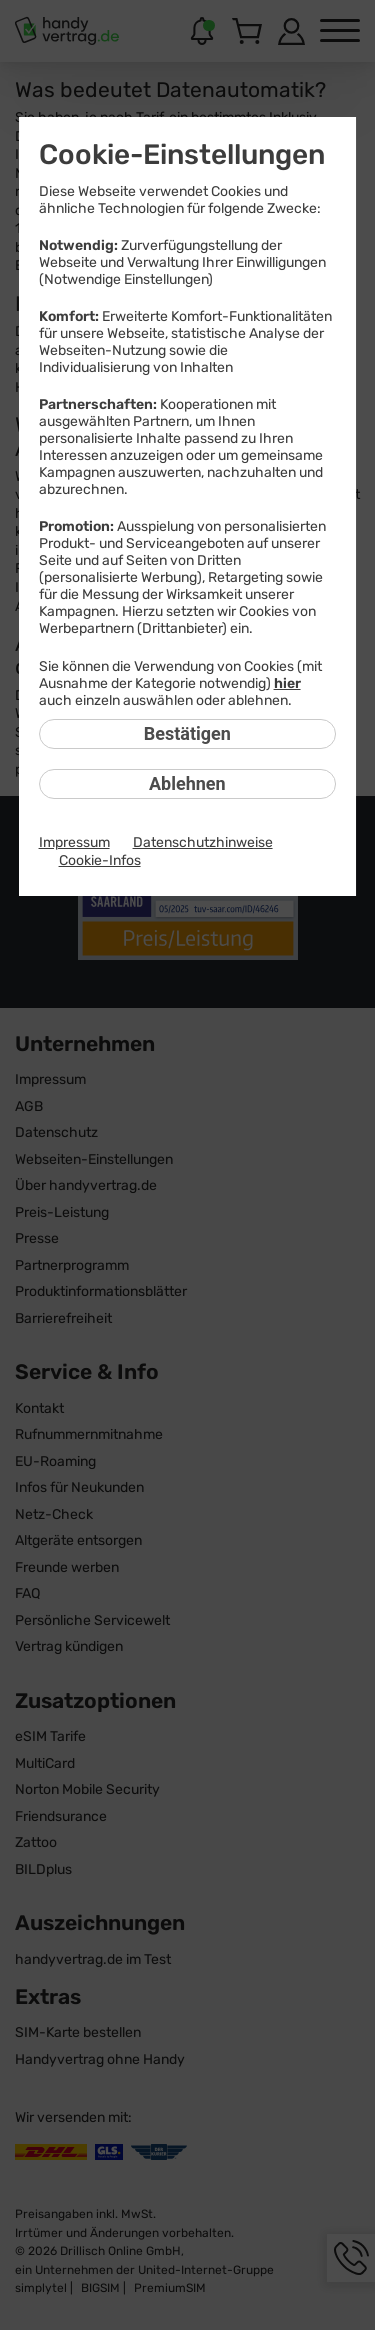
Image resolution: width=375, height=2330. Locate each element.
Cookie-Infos (100, 860)
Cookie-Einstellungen (182, 154)
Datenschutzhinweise (203, 842)
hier (287, 683)
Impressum (74, 842)
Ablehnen (187, 783)
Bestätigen (187, 733)
